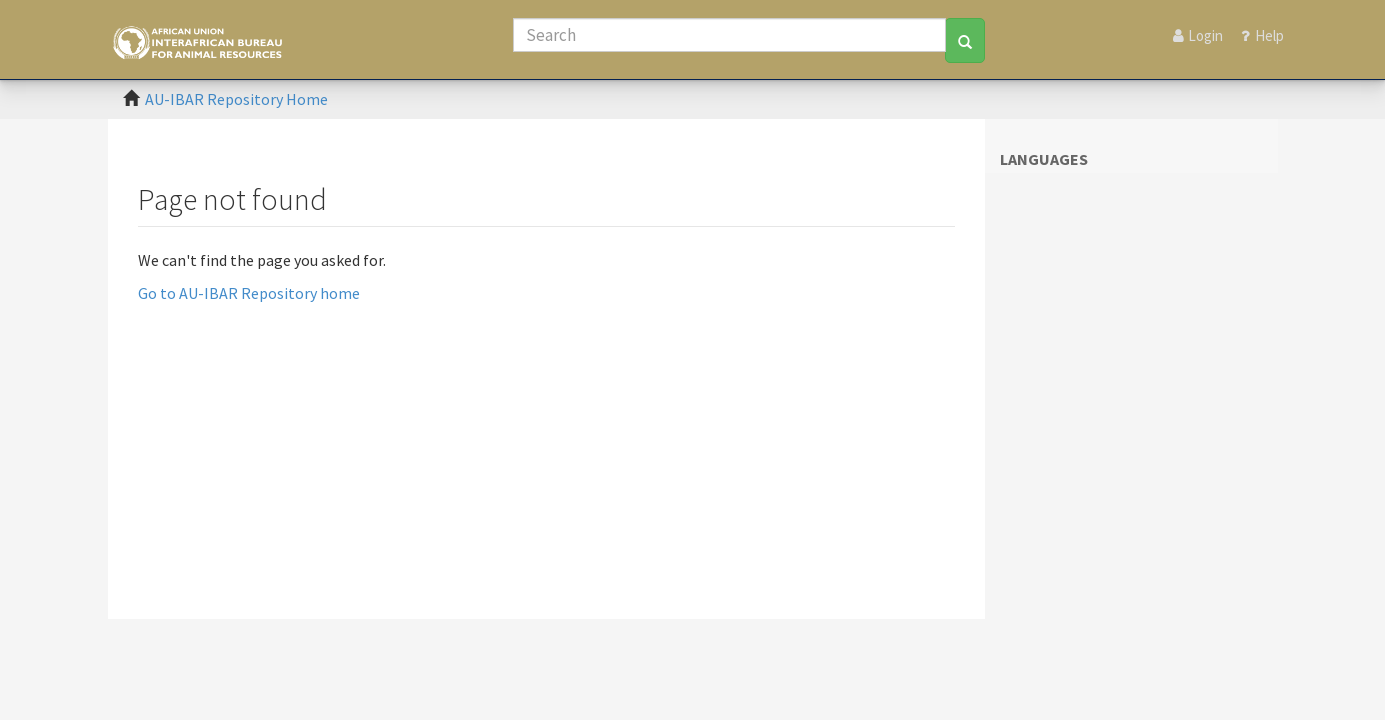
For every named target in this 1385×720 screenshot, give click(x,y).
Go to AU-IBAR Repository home (249, 293)
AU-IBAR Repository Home (236, 99)
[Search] (730, 35)
